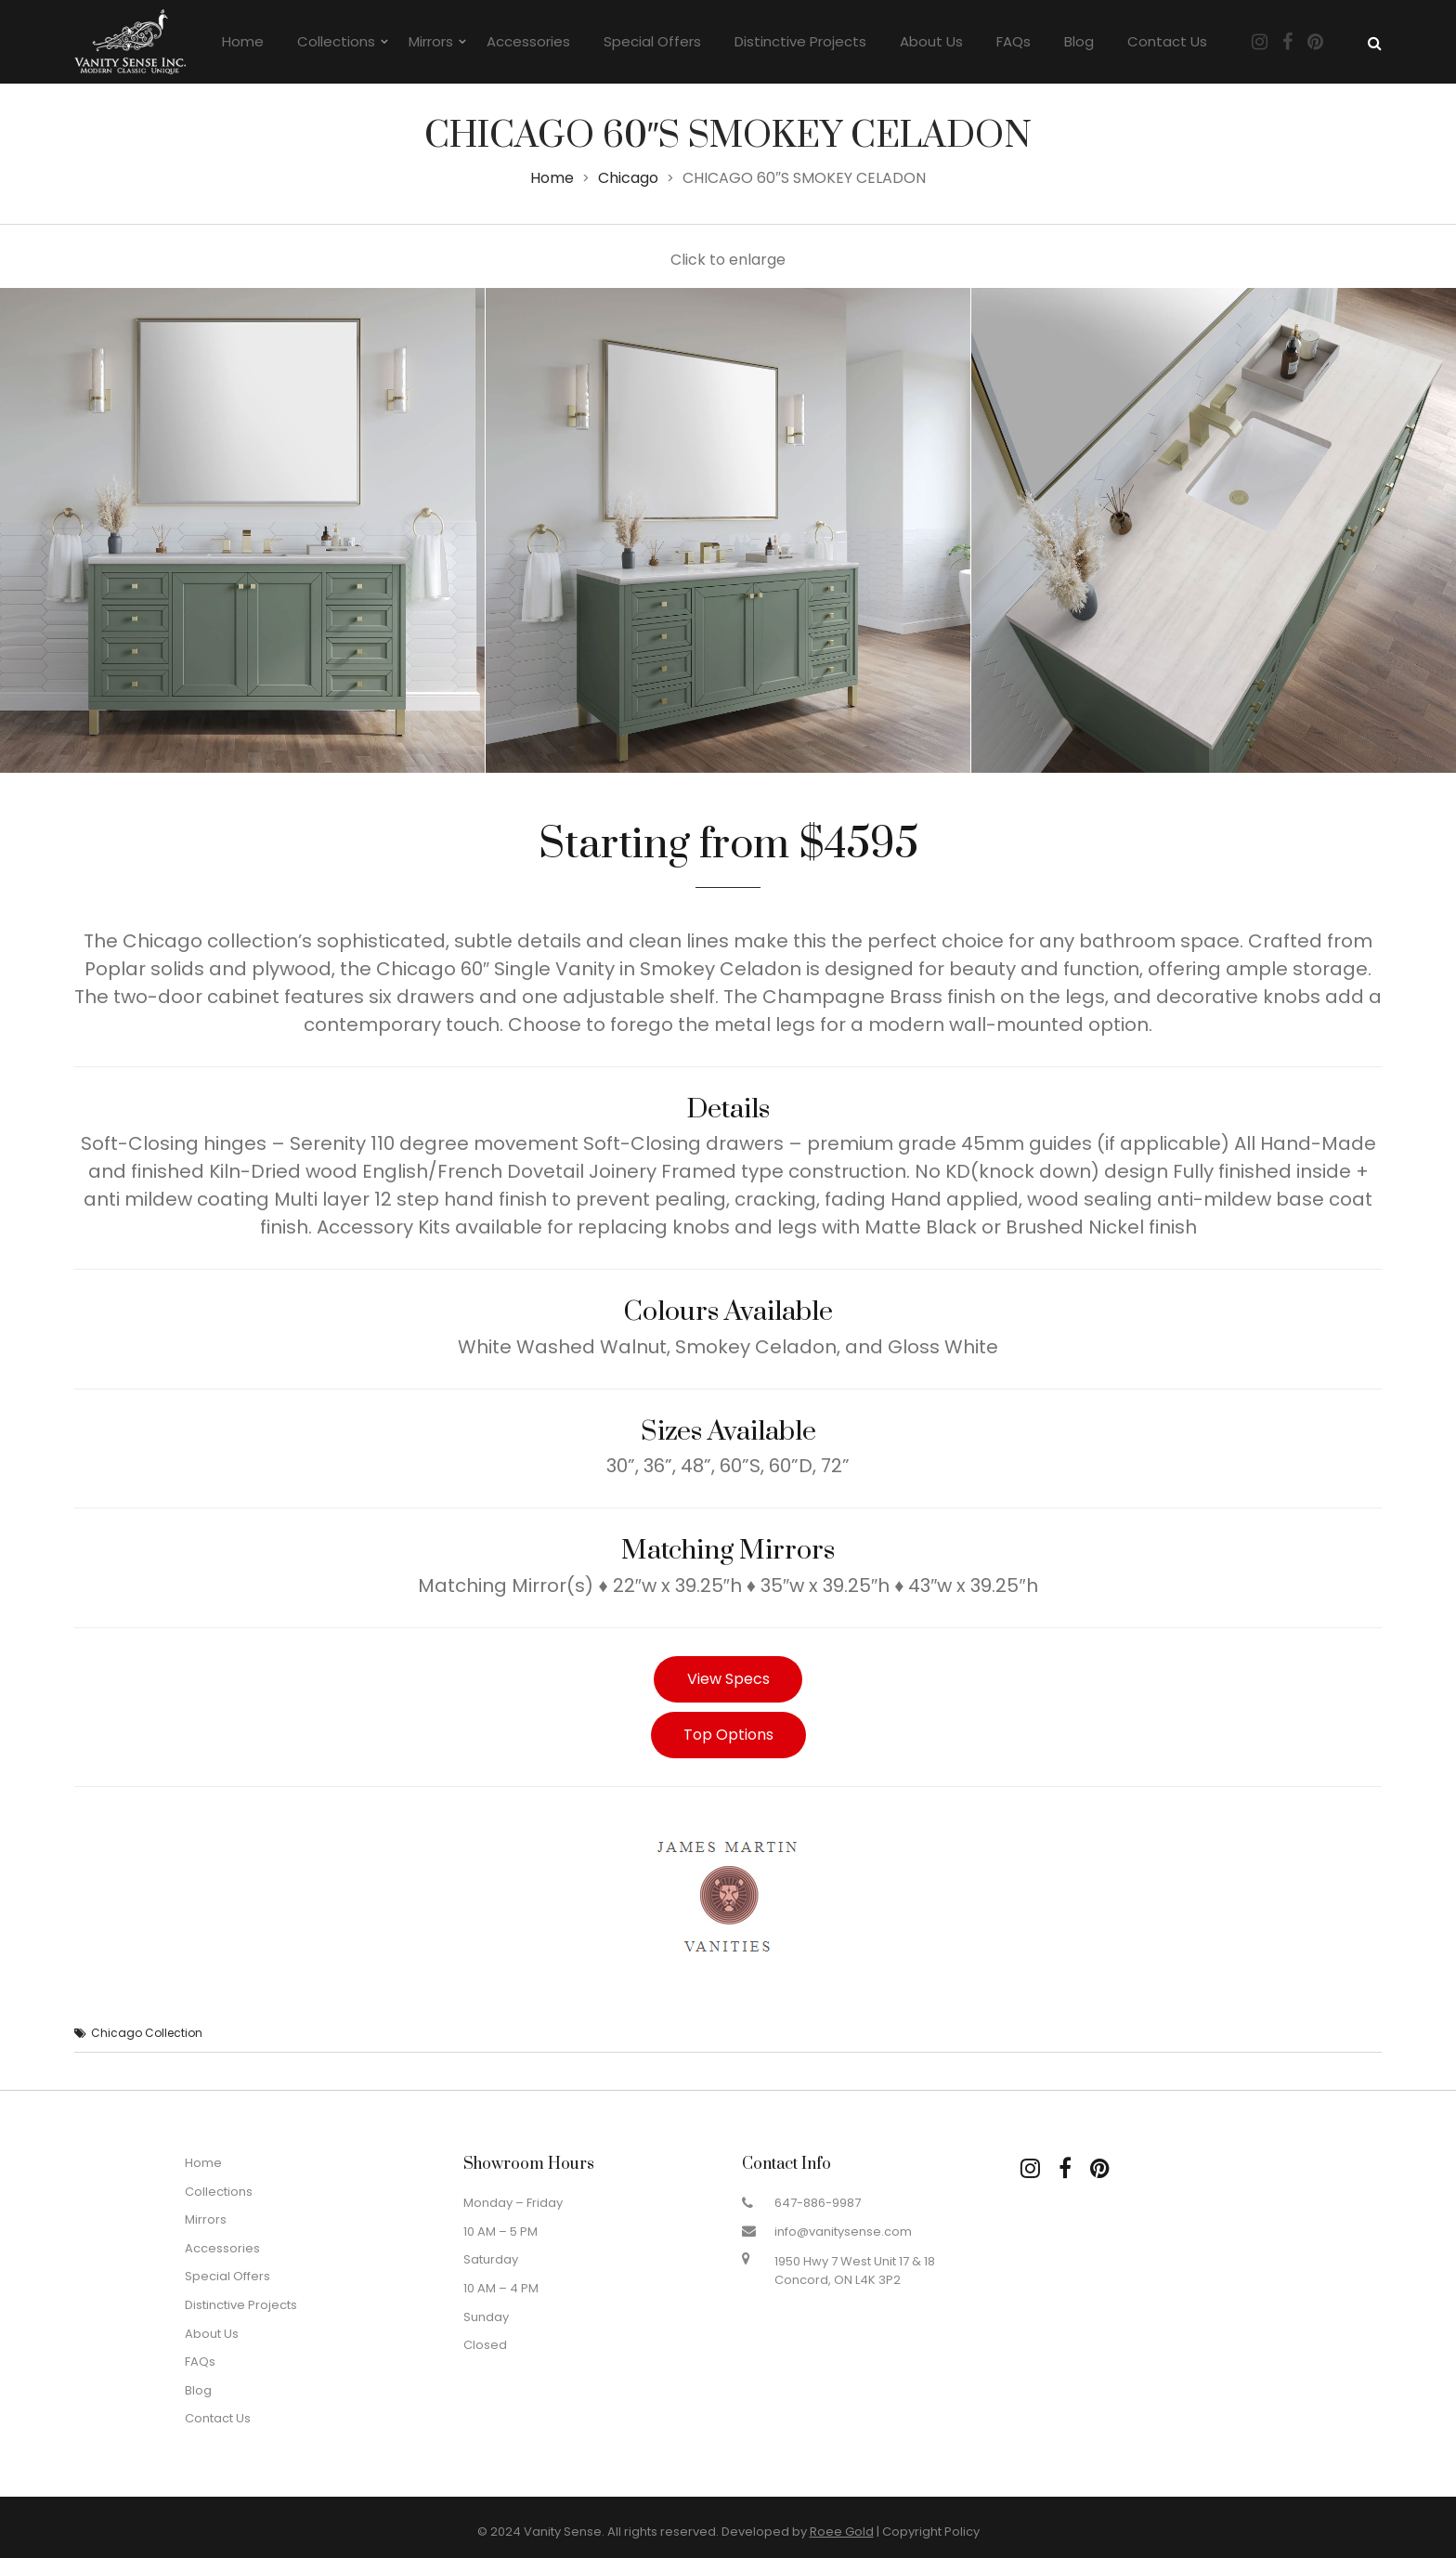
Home (243, 41)
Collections (336, 41)
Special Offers (652, 41)
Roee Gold (842, 2531)
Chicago (628, 178)
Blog (1079, 41)
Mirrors (431, 41)
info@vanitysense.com (843, 2231)
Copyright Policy (931, 2531)
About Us (931, 41)
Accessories (528, 41)
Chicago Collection (146, 2033)
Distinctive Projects (800, 41)
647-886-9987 (817, 2203)
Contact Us (1167, 41)
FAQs (1013, 41)
